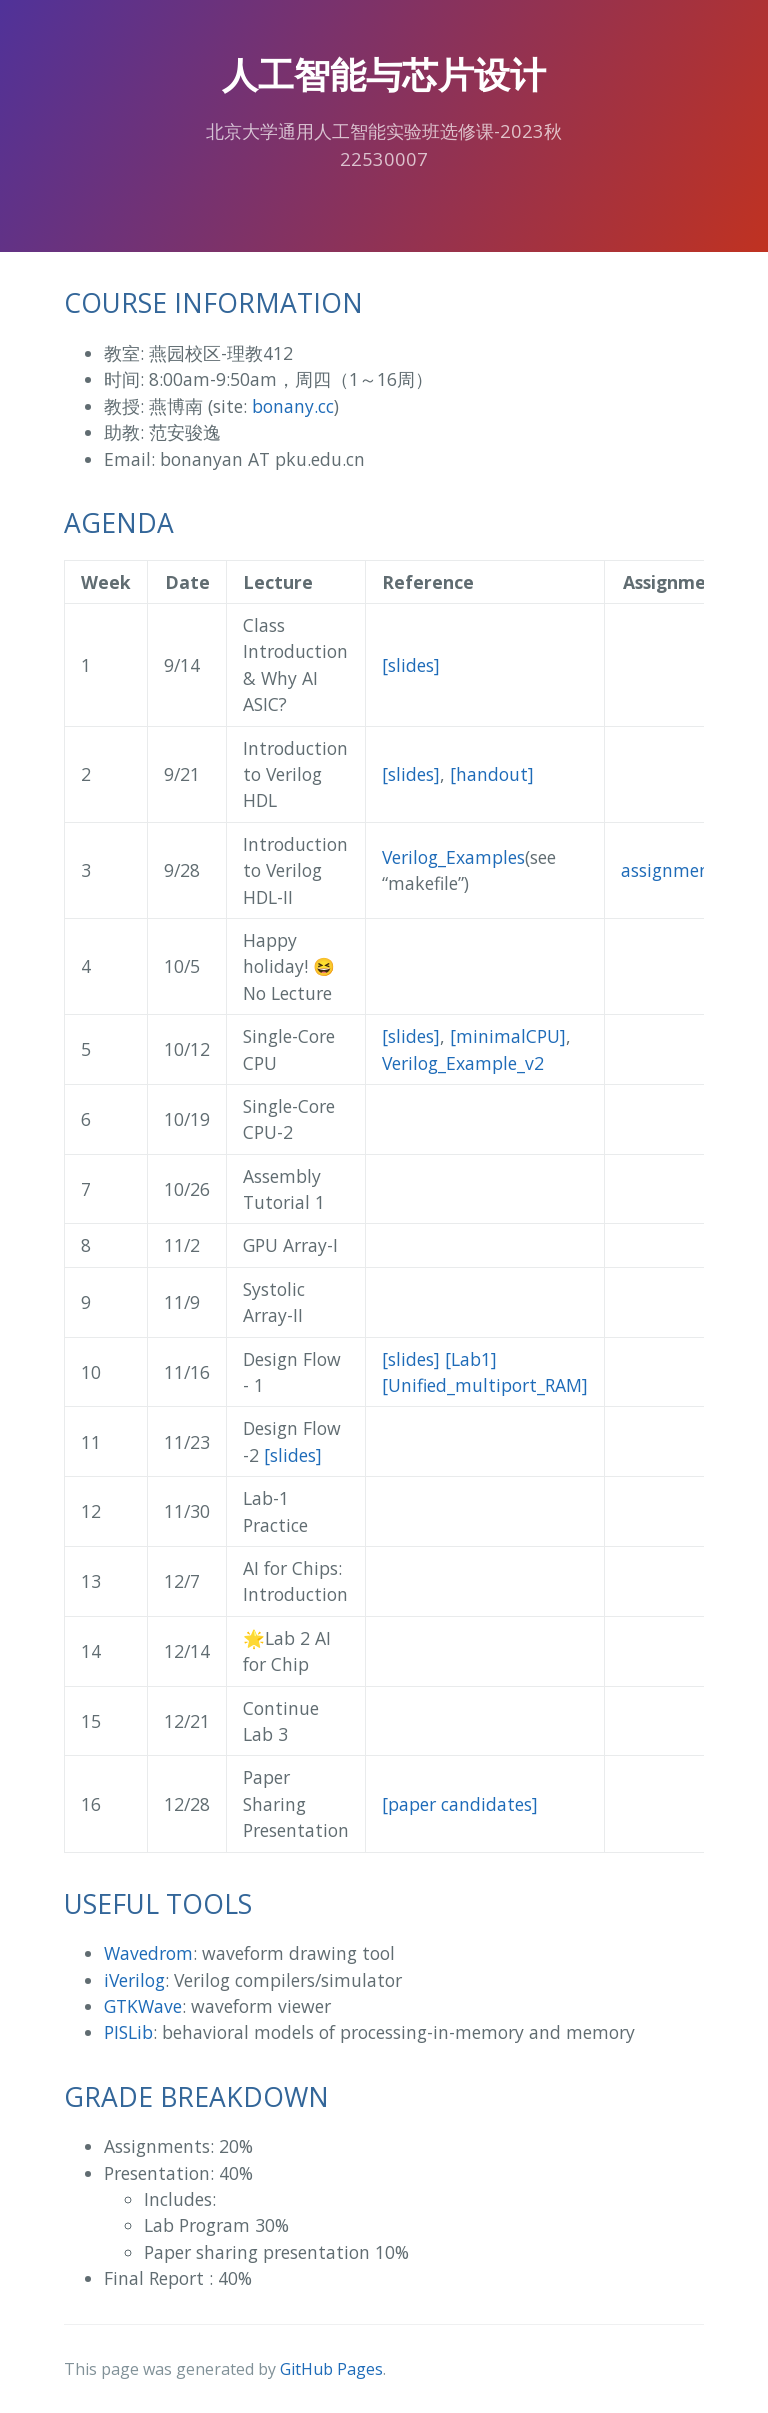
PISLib (128, 2032)
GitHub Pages (331, 2369)
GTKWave (143, 2006)
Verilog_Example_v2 (463, 1063)
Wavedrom (148, 1953)
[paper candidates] (460, 1804)
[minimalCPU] (508, 1036)
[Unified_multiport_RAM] (485, 1385)
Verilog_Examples (453, 857)
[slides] (411, 665)
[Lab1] (471, 1359)
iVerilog (134, 1980)
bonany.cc (293, 406)
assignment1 (674, 870)
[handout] (492, 774)
